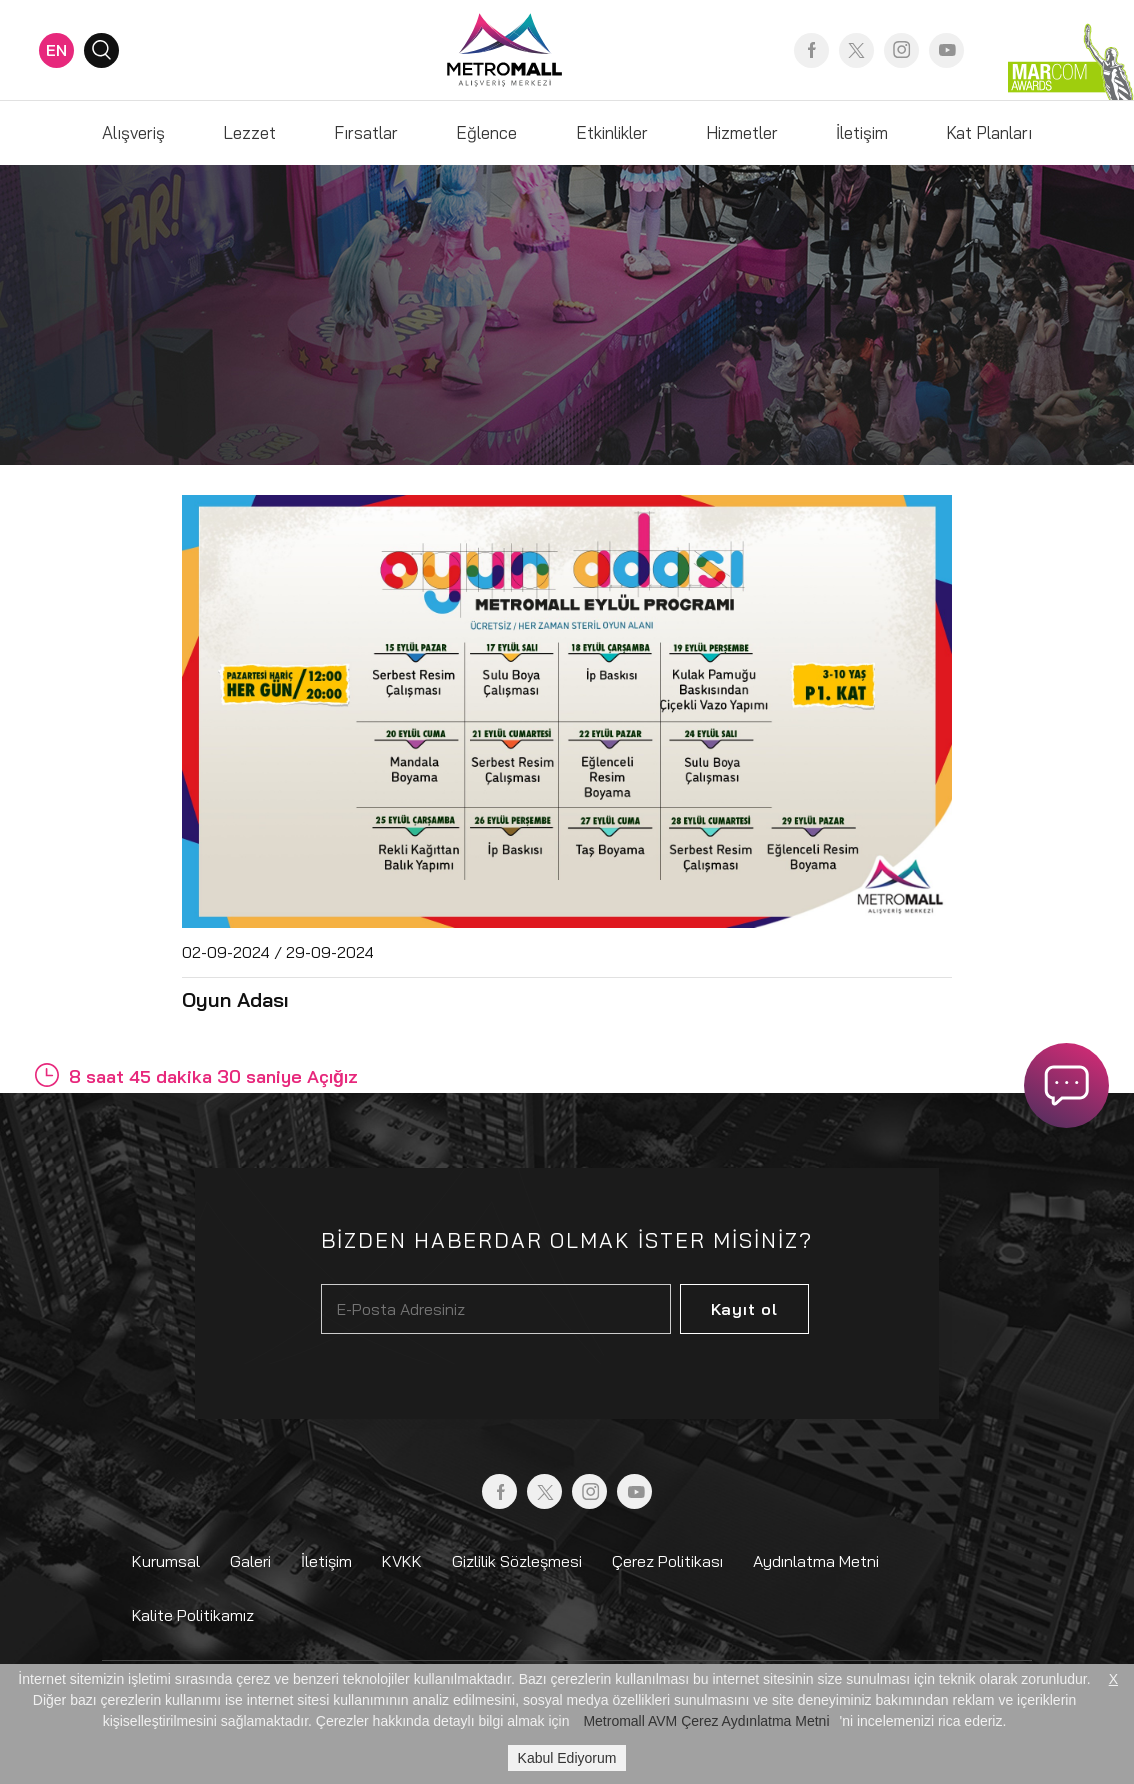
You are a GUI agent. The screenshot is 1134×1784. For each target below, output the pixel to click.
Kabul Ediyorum (567, 1758)
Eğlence (486, 132)
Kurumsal (166, 1561)
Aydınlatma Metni (816, 1561)
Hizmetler (742, 132)
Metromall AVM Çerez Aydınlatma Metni (706, 1721)
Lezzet (249, 132)
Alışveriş (133, 132)
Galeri (250, 1561)
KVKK (402, 1561)
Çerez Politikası (667, 1561)
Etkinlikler (612, 132)
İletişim (862, 132)
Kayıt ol (744, 1309)
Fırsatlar (366, 132)
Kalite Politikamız (193, 1615)
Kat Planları (989, 132)
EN (56, 50)
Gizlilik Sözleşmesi (517, 1561)
